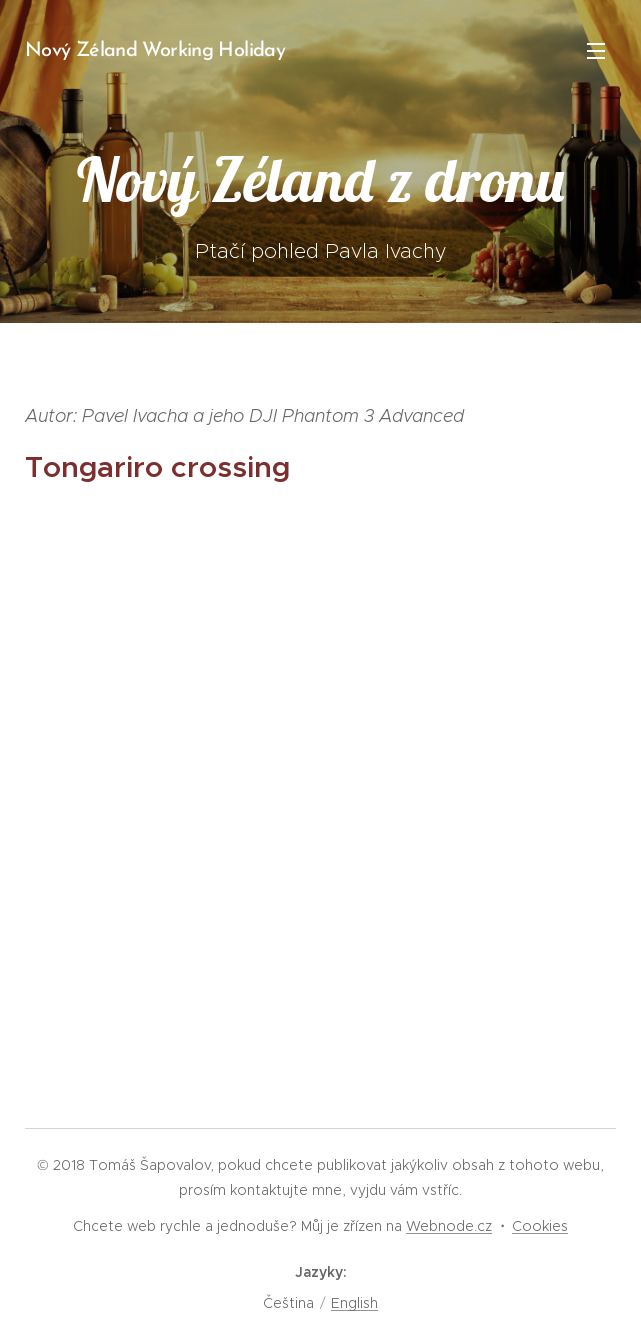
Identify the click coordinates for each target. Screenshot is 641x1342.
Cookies (540, 1226)
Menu (596, 51)
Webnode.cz (449, 1226)
